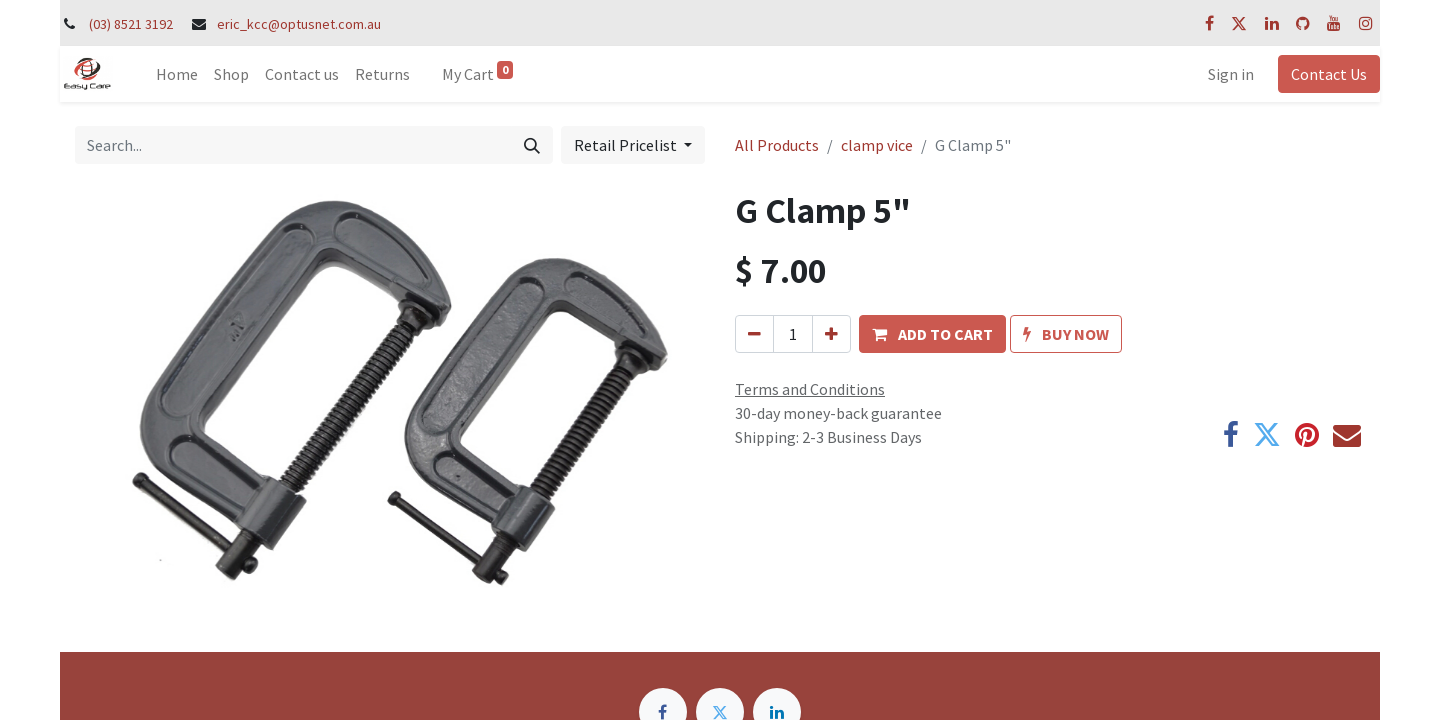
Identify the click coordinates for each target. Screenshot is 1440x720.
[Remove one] (754, 334)
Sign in (1231, 74)
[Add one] (831, 334)
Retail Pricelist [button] (627, 145)
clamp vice (877, 145)
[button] (932, 334)
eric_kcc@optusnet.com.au (299, 24)
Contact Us (1329, 74)
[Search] (532, 145)
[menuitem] (177, 74)
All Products (777, 145)
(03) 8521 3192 (131, 24)
